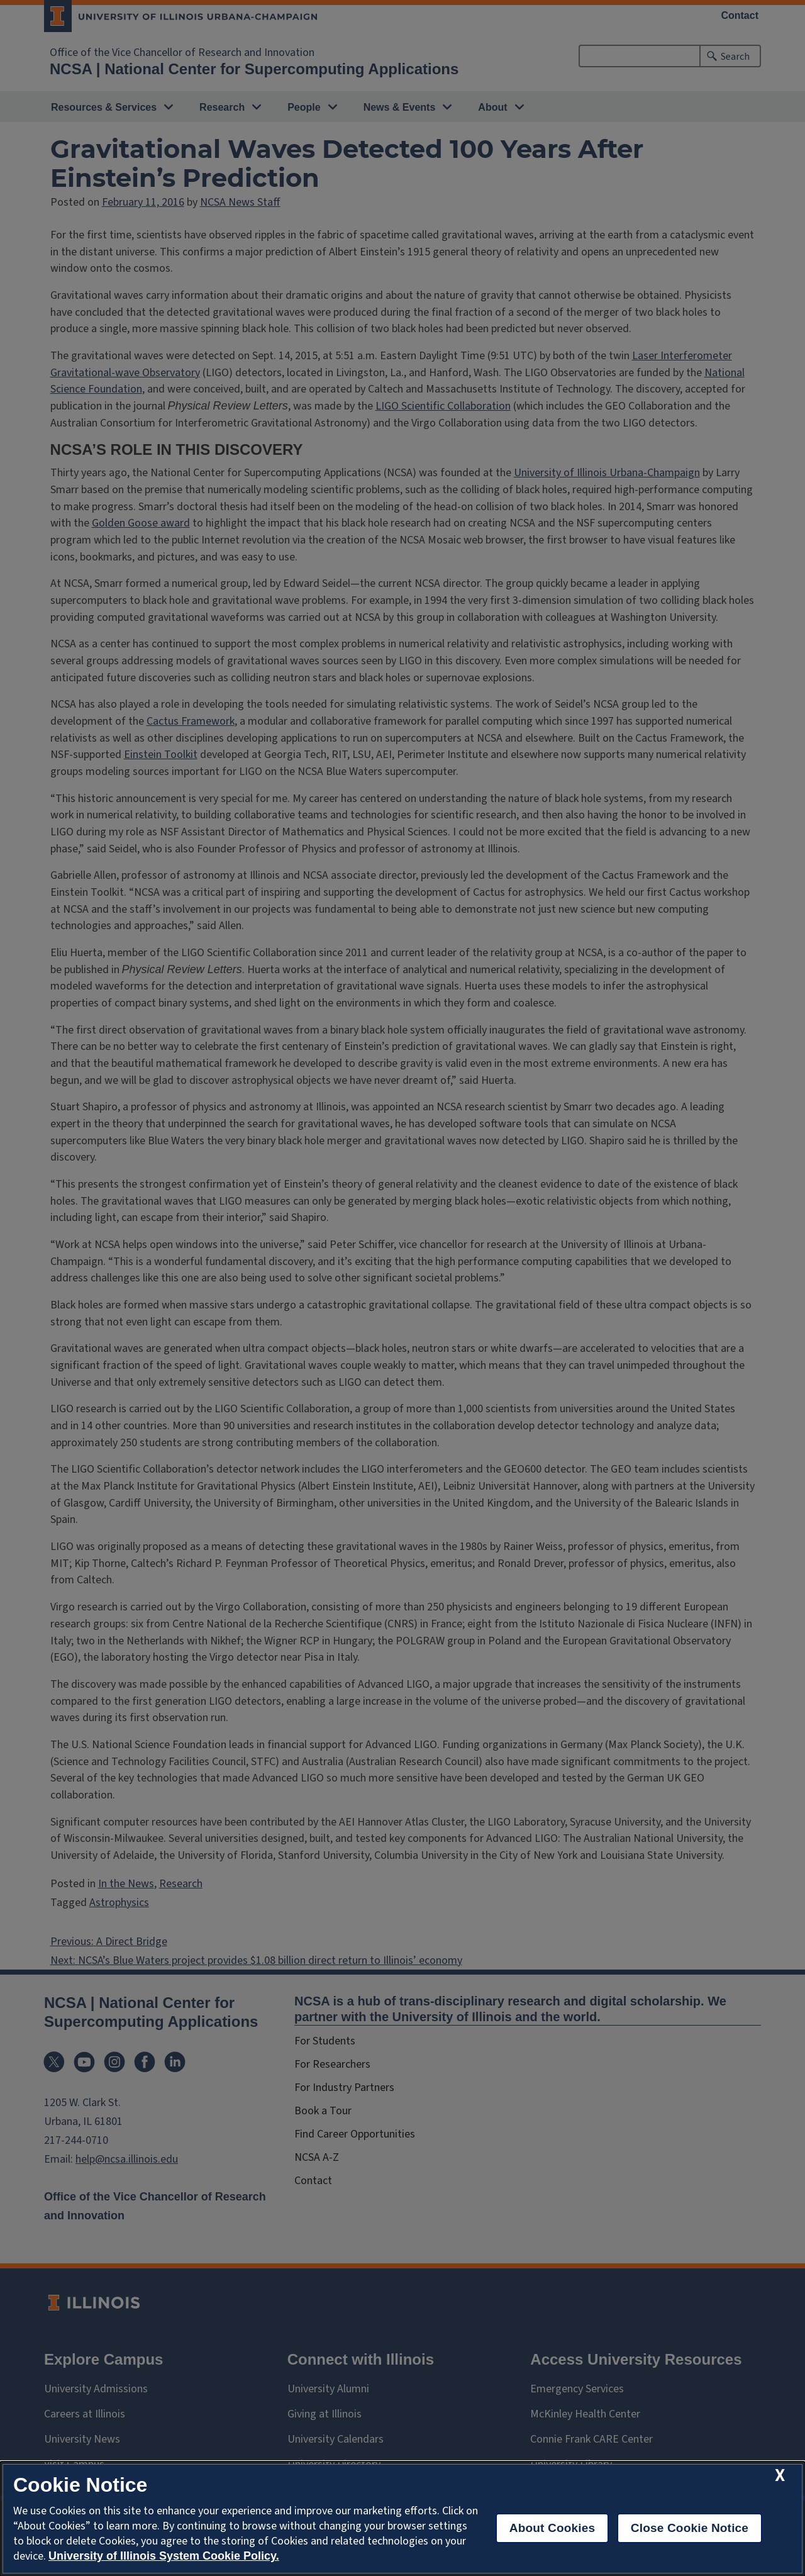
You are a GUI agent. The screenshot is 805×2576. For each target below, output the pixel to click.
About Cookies (552, 2527)
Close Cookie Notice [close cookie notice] (689, 2527)
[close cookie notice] (780, 2476)
